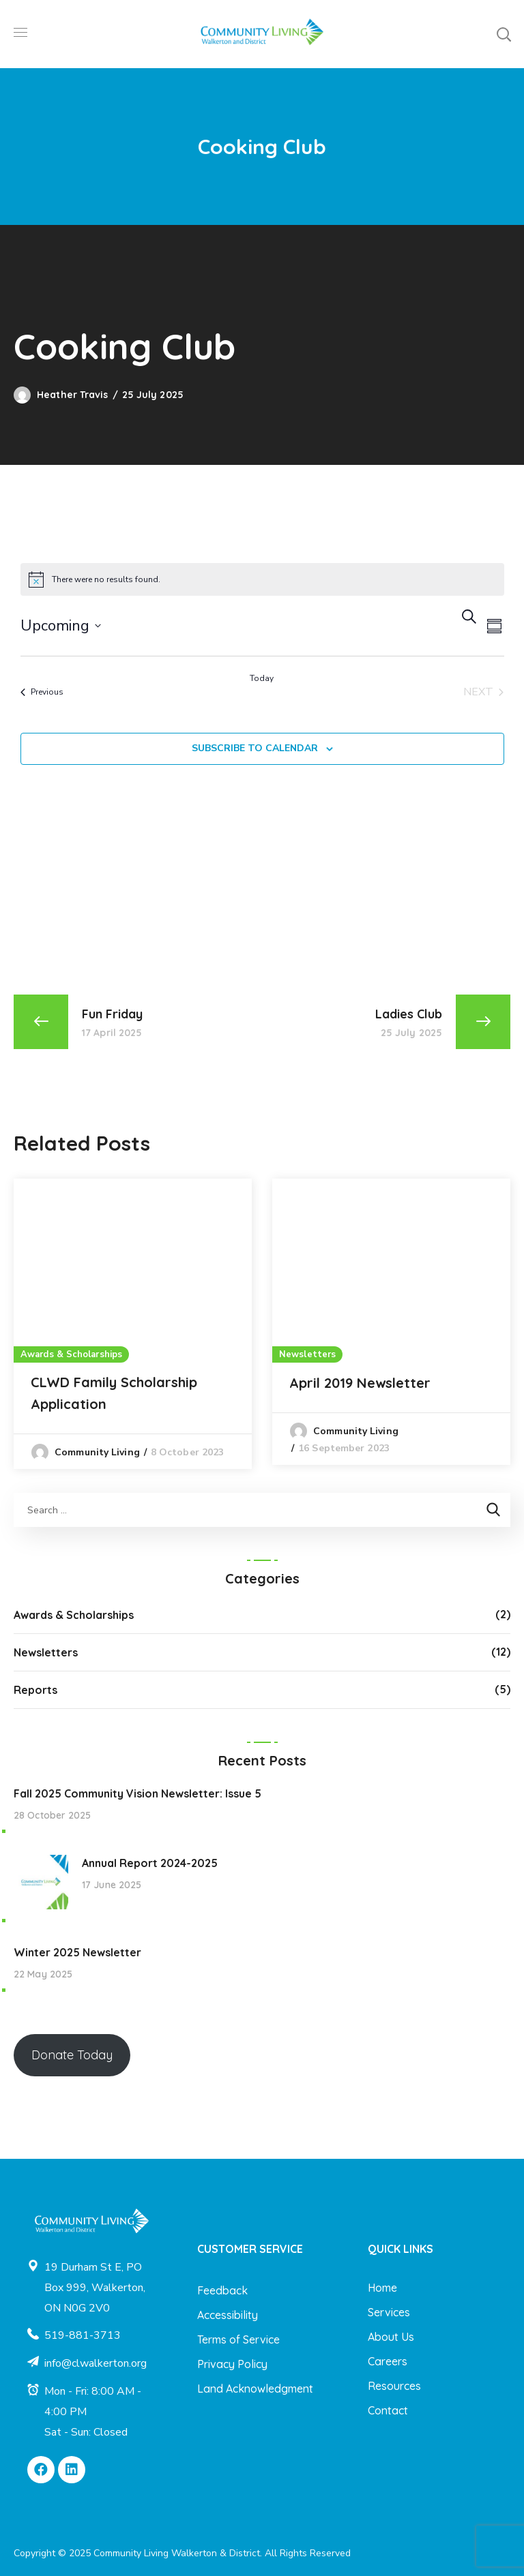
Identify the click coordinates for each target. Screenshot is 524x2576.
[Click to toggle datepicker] (60, 626)
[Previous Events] (41, 692)
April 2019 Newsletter (360, 1382)
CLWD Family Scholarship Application (114, 1393)
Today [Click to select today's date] (262, 678)
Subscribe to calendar (255, 748)
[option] (132, 1324)
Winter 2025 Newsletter (77, 1952)
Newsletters (307, 1354)
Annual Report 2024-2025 (150, 1863)
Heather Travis (72, 395)
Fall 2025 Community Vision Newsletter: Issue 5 (137, 1793)
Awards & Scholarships (71, 1354)
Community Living (97, 1452)
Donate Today (72, 2055)
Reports (35, 1690)
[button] (503, 34)
